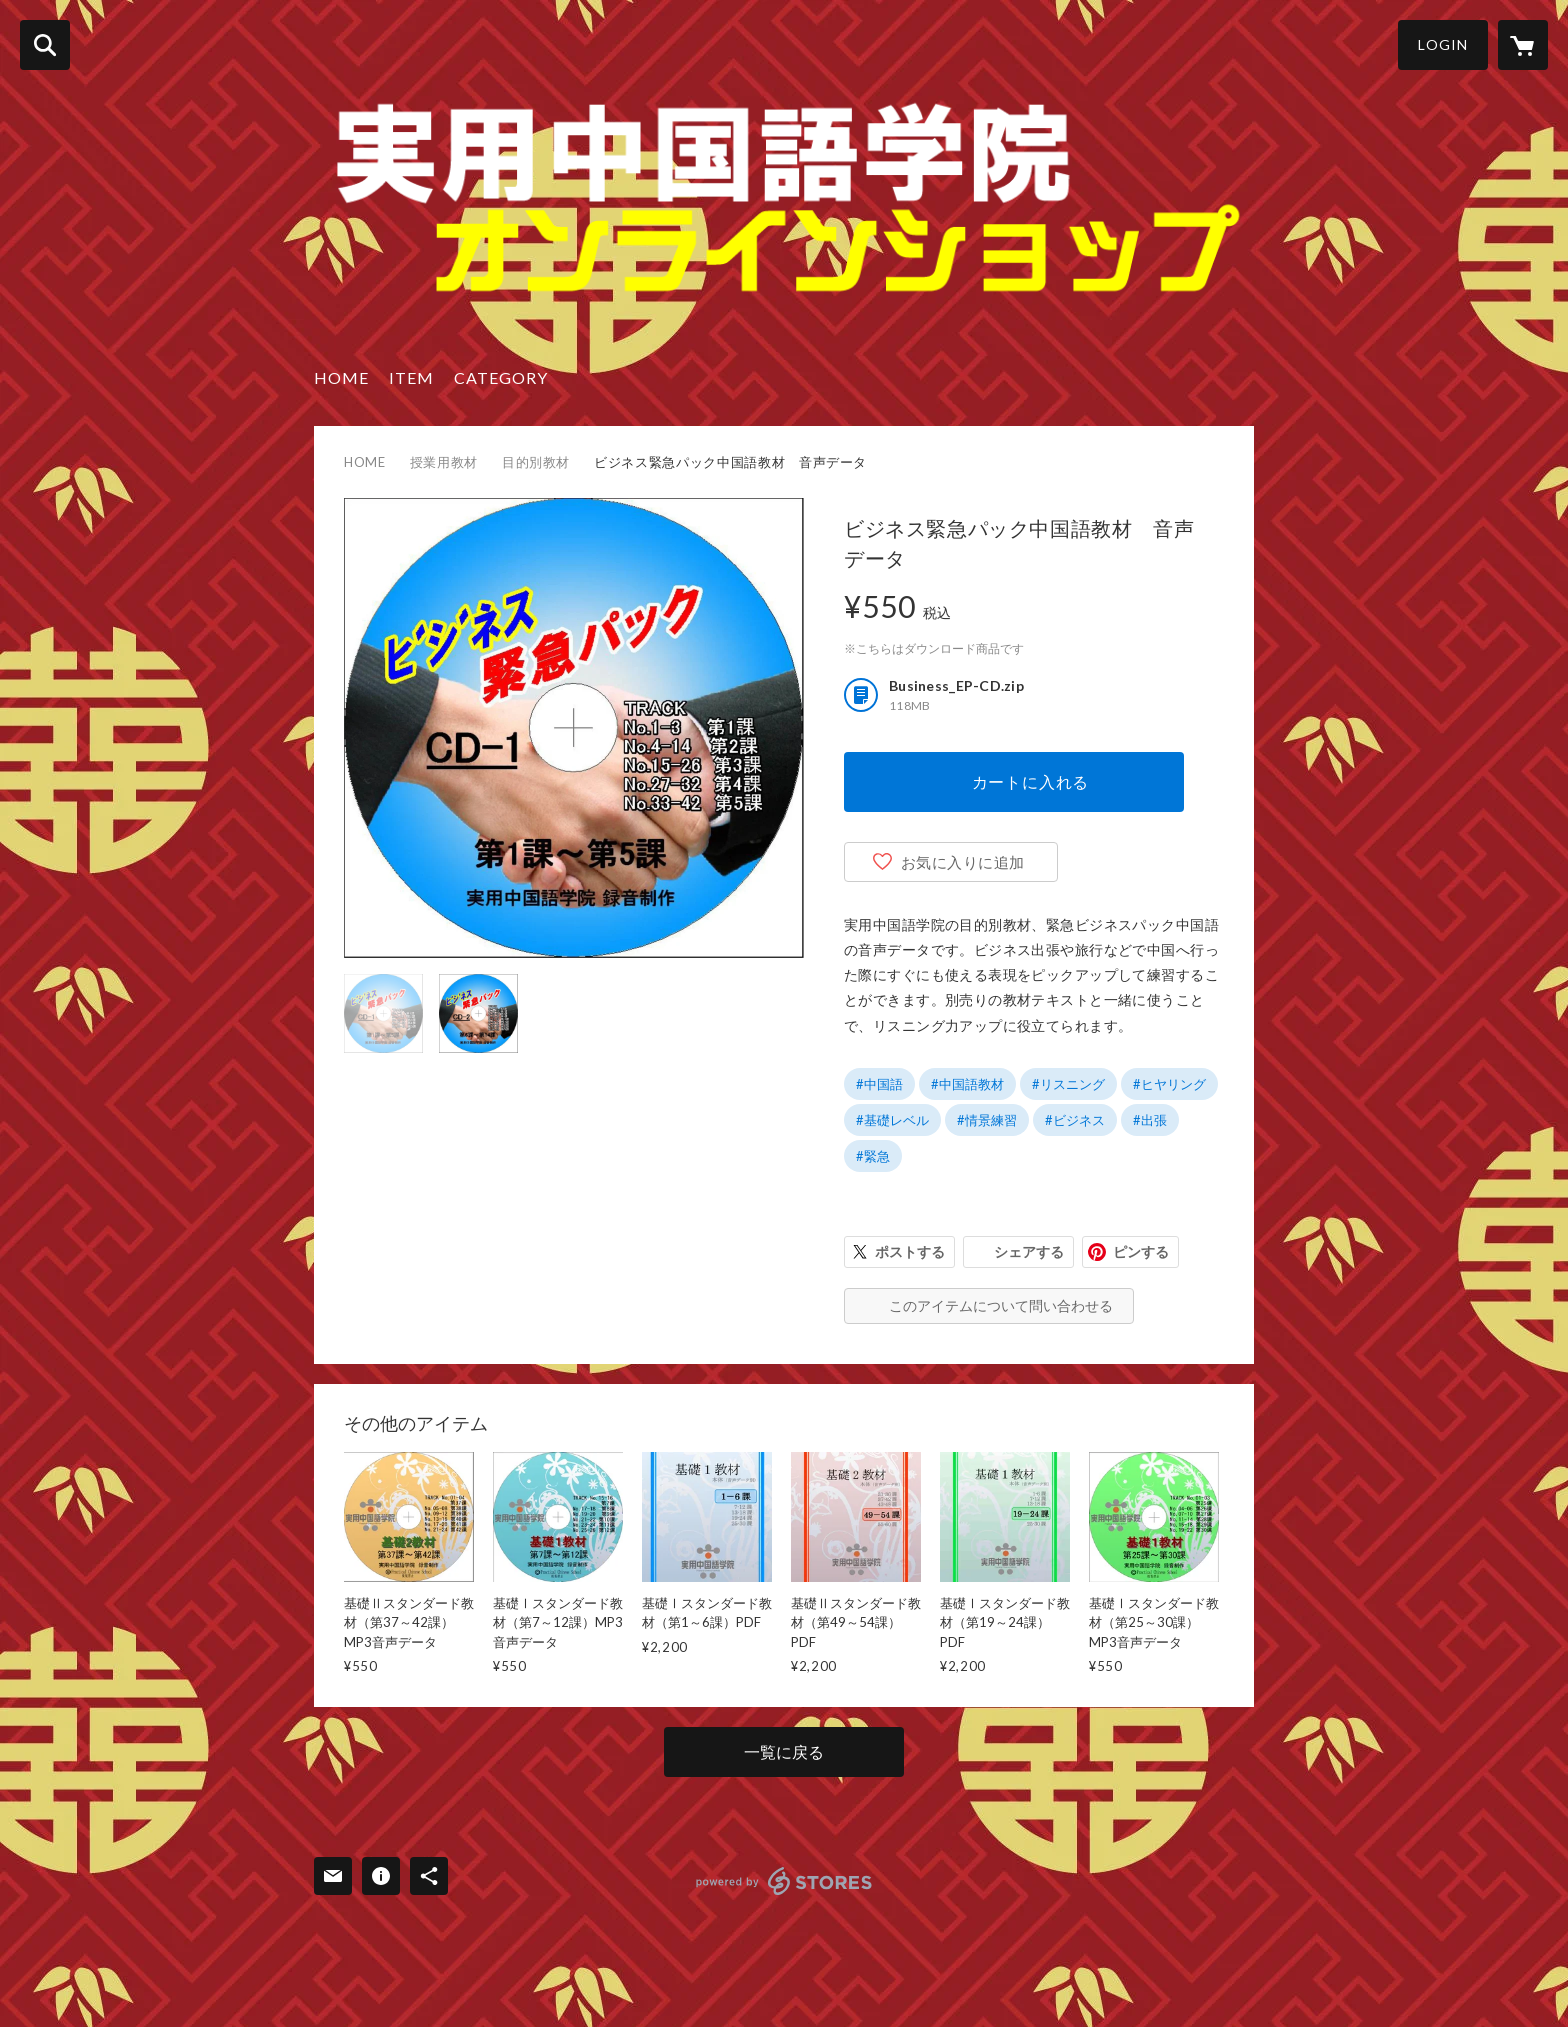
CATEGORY (501, 377)
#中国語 (879, 1084)
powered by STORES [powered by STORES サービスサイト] (784, 1881)
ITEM (411, 377)
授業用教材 (444, 462)
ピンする (1141, 1251)
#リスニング (1068, 1084)
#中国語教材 (967, 1084)
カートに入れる (1031, 781)
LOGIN (1443, 44)
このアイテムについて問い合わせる (1001, 1305)
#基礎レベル (892, 1120)
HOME (341, 377)
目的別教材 (536, 462)
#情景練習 (987, 1120)
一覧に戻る (784, 1751)
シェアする (1029, 1251)
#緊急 (873, 1156)
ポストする (910, 1251)
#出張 (1150, 1120)
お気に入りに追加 (963, 862)
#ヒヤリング (1169, 1084)
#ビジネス (1075, 1120)
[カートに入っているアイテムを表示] (1523, 45)
